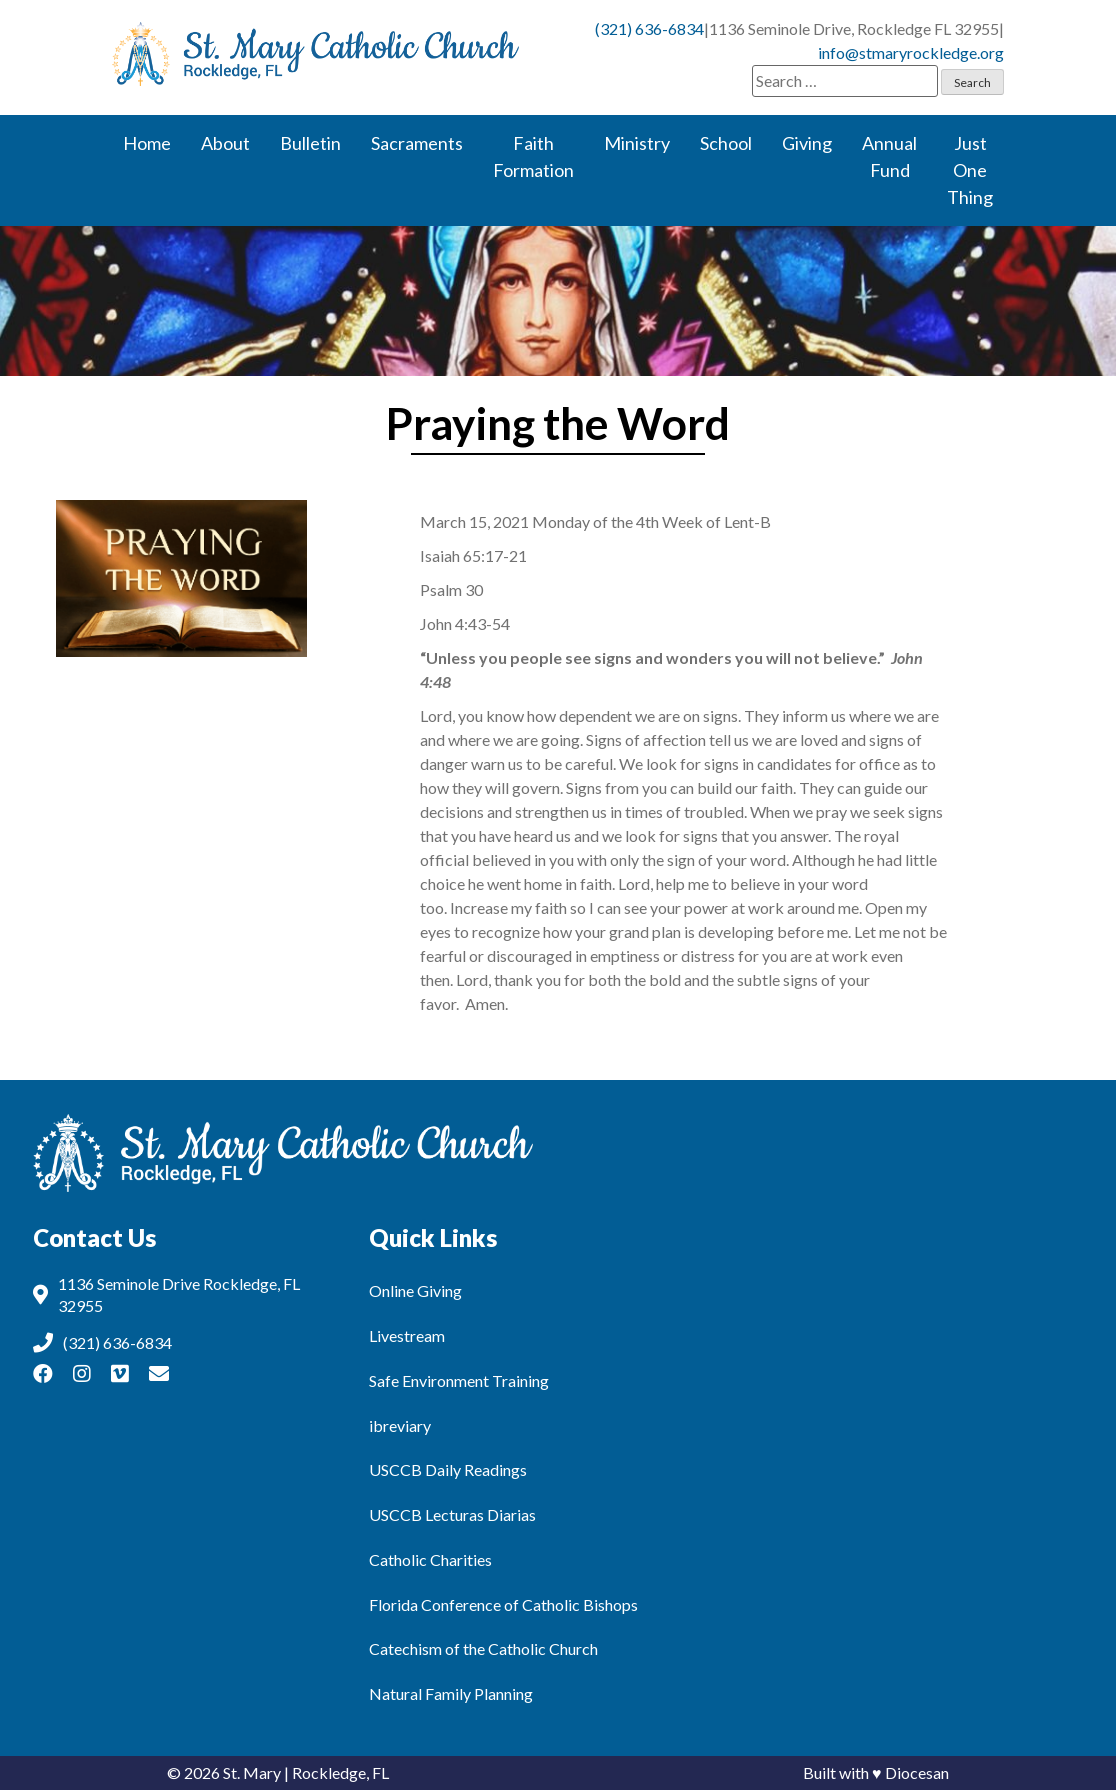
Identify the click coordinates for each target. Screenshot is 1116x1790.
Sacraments (417, 143)
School (726, 143)
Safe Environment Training (459, 1380)
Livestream (407, 1335)
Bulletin (310, 143)
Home (147, 143)
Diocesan (917, 1772)
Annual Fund (889, 156)
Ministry (637, 143)
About (225, 143)
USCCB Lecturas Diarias (452, 1514)
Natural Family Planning (451, 1693)
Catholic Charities (430, 1559)
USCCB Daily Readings (448, 1469)
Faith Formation (533, 156)
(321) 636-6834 (649, 28)
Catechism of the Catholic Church (483, 1648)
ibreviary (400, 1425)
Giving (807, 143)
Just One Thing (970, 170)
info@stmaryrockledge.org (911, 52)
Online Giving (415, 1290)
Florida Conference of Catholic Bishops (503, 1604)
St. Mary (252, 1772)
